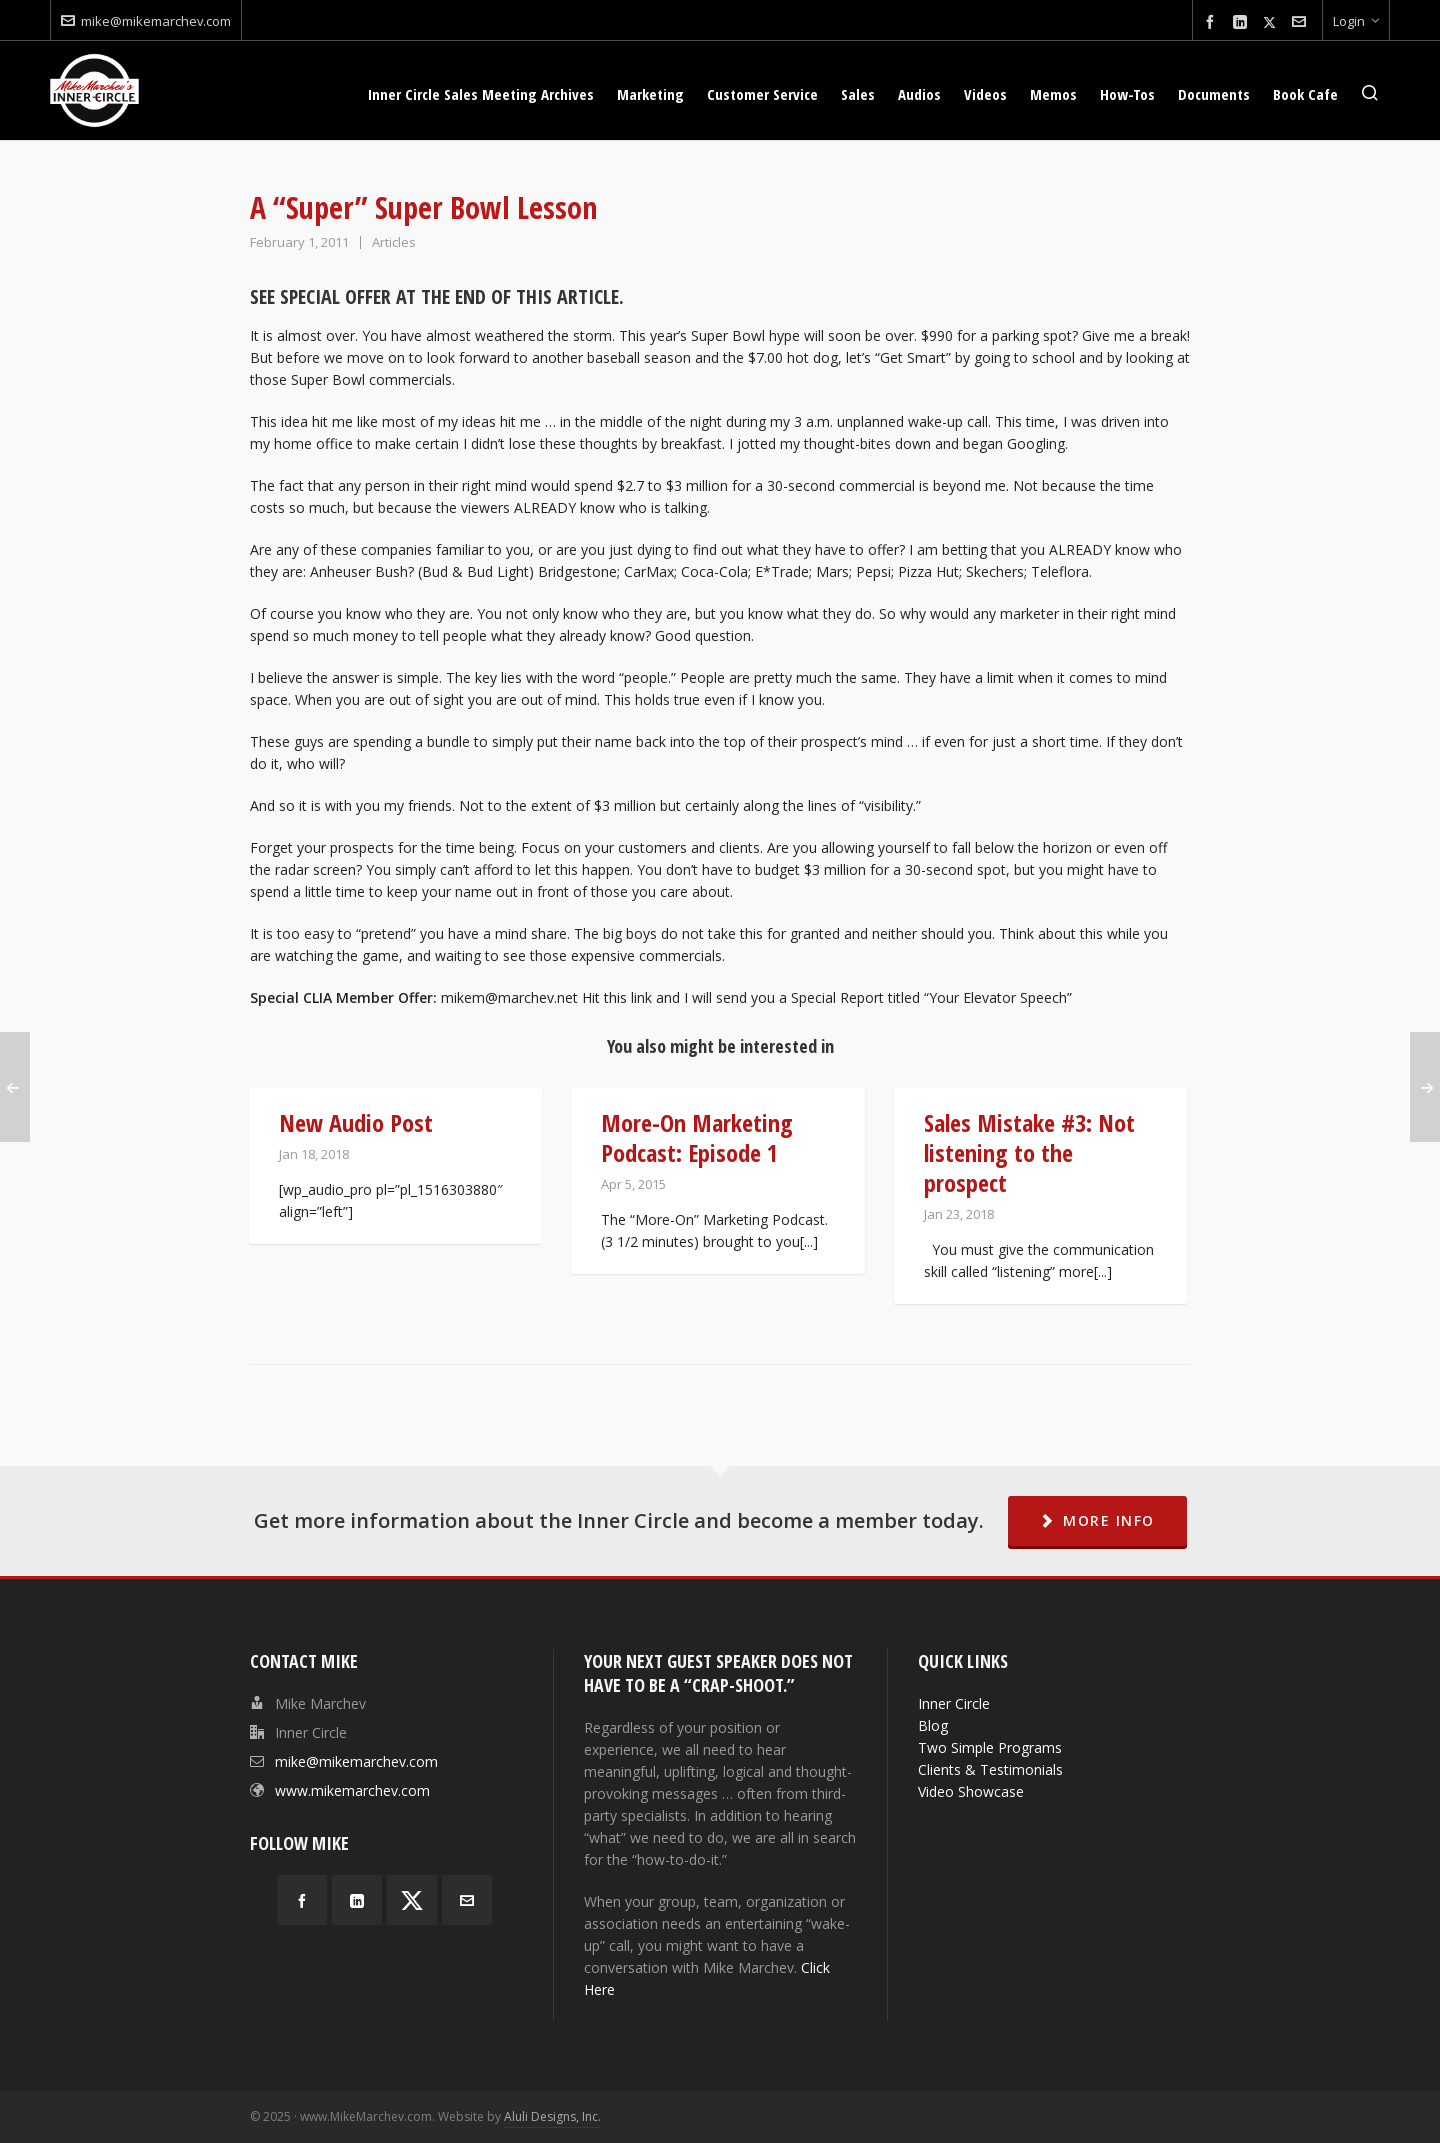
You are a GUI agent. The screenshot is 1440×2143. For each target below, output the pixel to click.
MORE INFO (1097, 1520)
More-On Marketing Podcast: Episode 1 (697, 1137)
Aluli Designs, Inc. (552, 2116)
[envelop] (1302, 22)
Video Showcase (971, 1791)
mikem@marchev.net (509, 997)
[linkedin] (1243, 22)
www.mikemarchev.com (352, 1790)
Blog (933, 1725)
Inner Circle (954, 1703)
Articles (394, 242)
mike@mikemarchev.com (146, 21)
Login (1356, 21)
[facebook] (1213, 22)
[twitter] (1272, 22)
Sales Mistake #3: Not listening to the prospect (1029, 1152)
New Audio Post (356, 1122)
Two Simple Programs (990, 1747)
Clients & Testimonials (990, 1769)
